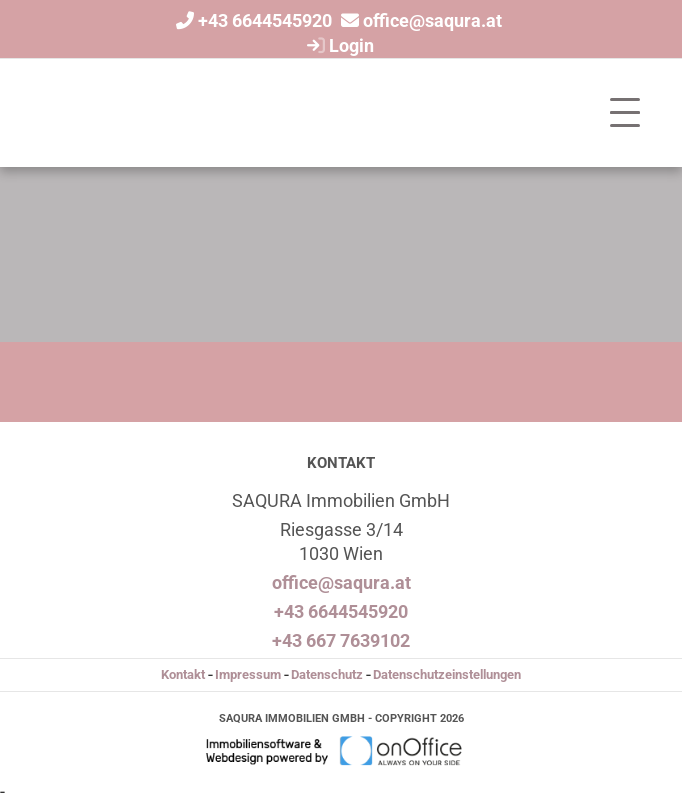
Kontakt (183, 674)
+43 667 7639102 (341, 640)
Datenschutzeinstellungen (447, 674)
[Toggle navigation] (625, 113)
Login (338, 45)
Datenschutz (327, 674)
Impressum (248, 674)
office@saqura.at (432, 20)
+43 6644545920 (265, 20)
